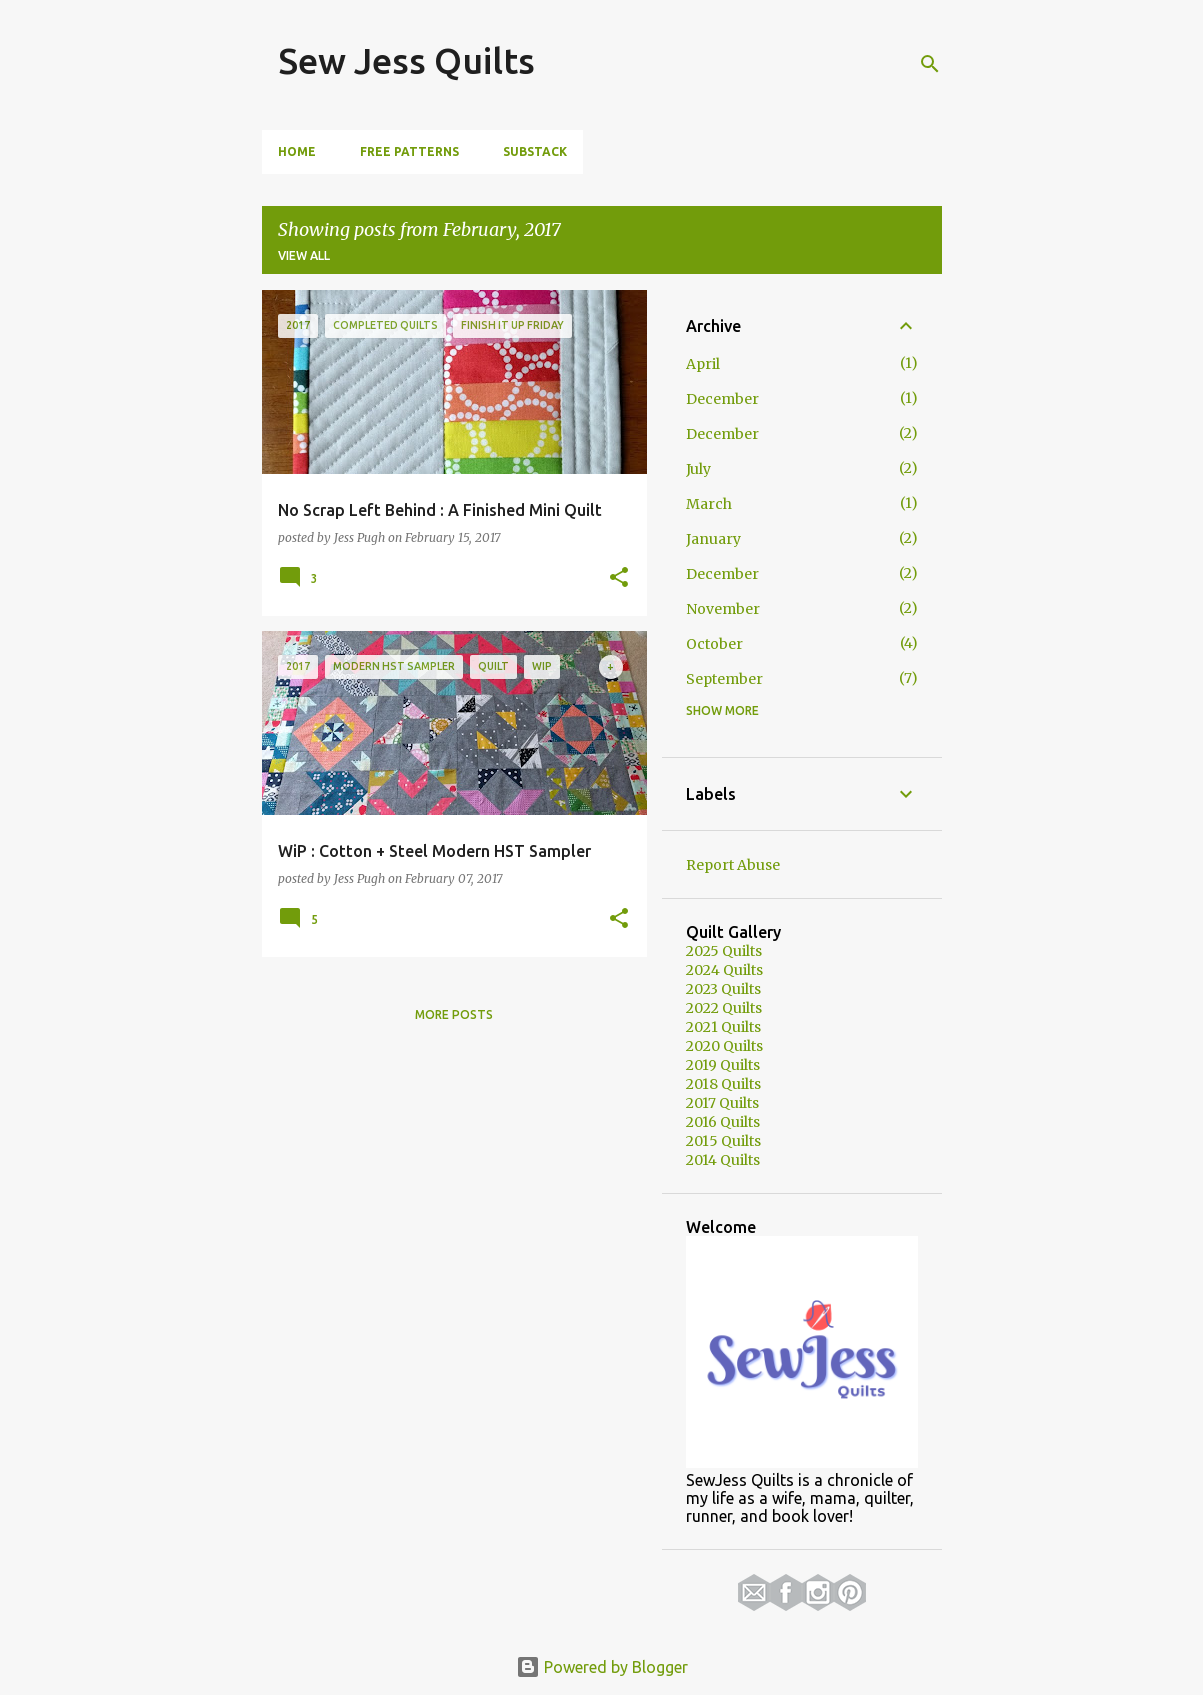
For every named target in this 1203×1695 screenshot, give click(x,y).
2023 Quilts (723, 989)
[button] (619, 578)
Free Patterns (409, 151)
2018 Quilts (723, 1084)
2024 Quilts (724, 970)
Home (297, 151)
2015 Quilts (723, 1141)
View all (304, 255)
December (722, 399)
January (713, 539)
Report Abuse (733, 865)
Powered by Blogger (602, 1667)
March (709, 504)
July (698, 469)
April (703, 364)
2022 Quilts (724, 1008)
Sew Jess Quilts (406, 60)
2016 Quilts (723, 1122)
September (724, 679)
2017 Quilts (722, 1103)
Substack (535, 151)
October (714, 644)
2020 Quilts (724, 1046)
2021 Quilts (723, 1027)
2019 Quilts (723, 1065)
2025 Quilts (724, 951)
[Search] (930, 64)
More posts (454, 1014)
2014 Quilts (723, 1160)
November (723, 609)
